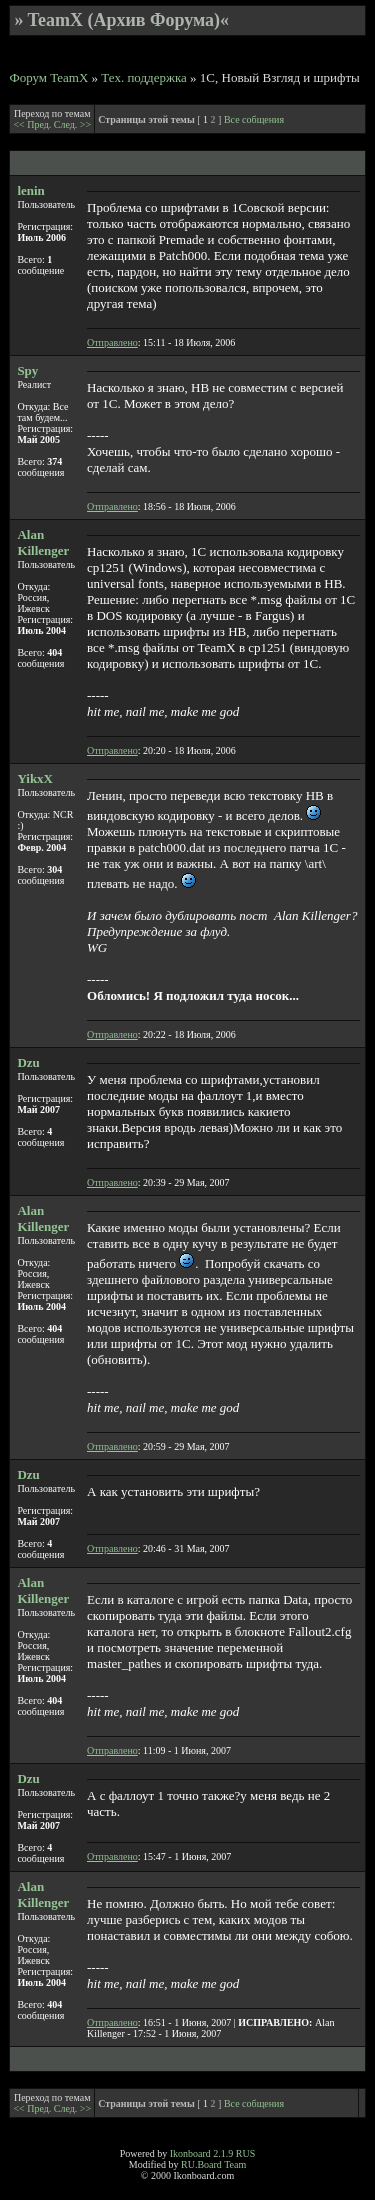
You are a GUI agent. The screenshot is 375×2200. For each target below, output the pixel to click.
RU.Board (201, 2164)
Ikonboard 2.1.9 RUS (213, 2153)
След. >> (72, 124)
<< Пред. (33, 124)
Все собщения (254, 119)
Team (235, 2164)
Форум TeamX (48, 77)
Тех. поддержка (144, 77)
